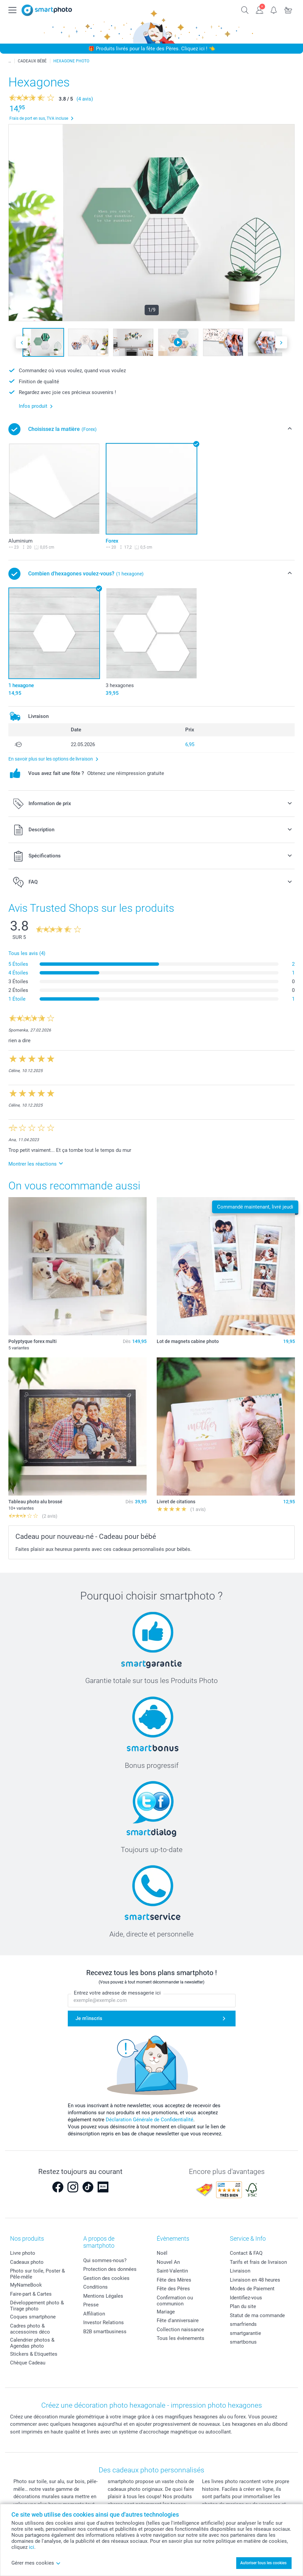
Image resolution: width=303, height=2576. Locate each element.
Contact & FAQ (246, 2253)
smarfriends (243, 2324)
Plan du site (243, 2306)
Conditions (95, 2287)
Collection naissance (180, 2330)
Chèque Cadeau (27, 2363)
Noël (162, 2253)
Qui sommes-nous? (105, 2260)
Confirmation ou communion (175, 2301)
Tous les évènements (180, 2338)
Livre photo (22, 2253)
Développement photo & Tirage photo (37, 2306)
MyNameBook (26, 2285)
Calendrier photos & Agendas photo (32, 2343)
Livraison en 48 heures (255, 2280)
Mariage (166, 2312)
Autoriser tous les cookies (263, 2563)
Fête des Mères (174, 2280)
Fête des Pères (173, 2289)
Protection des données (110, 2269)
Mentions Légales (103, 2296)
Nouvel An (168, 2262)
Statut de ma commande (257, 2315)
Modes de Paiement (252, 2289)
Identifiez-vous (246, 2298)
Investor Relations (103, 2322)
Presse (91, 2305)
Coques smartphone (33, 2317)
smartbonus (243, 2342)
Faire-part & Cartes (31, 2294)
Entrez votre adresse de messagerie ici (117, 1993)
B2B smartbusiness (105, 2332)
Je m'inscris (88, 2018)
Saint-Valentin (172, 2271)
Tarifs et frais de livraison (258, 2262)
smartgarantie (245, 2333)
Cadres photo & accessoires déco (30, 2329)
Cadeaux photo (27, 2262)
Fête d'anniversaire (178, 2320)
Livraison (240, 2271)
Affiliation (94, 2314)
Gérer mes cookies (36, 2563)
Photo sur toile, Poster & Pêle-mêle (37, 2274)
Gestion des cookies (106, 2278)
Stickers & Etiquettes (33, 2354)
